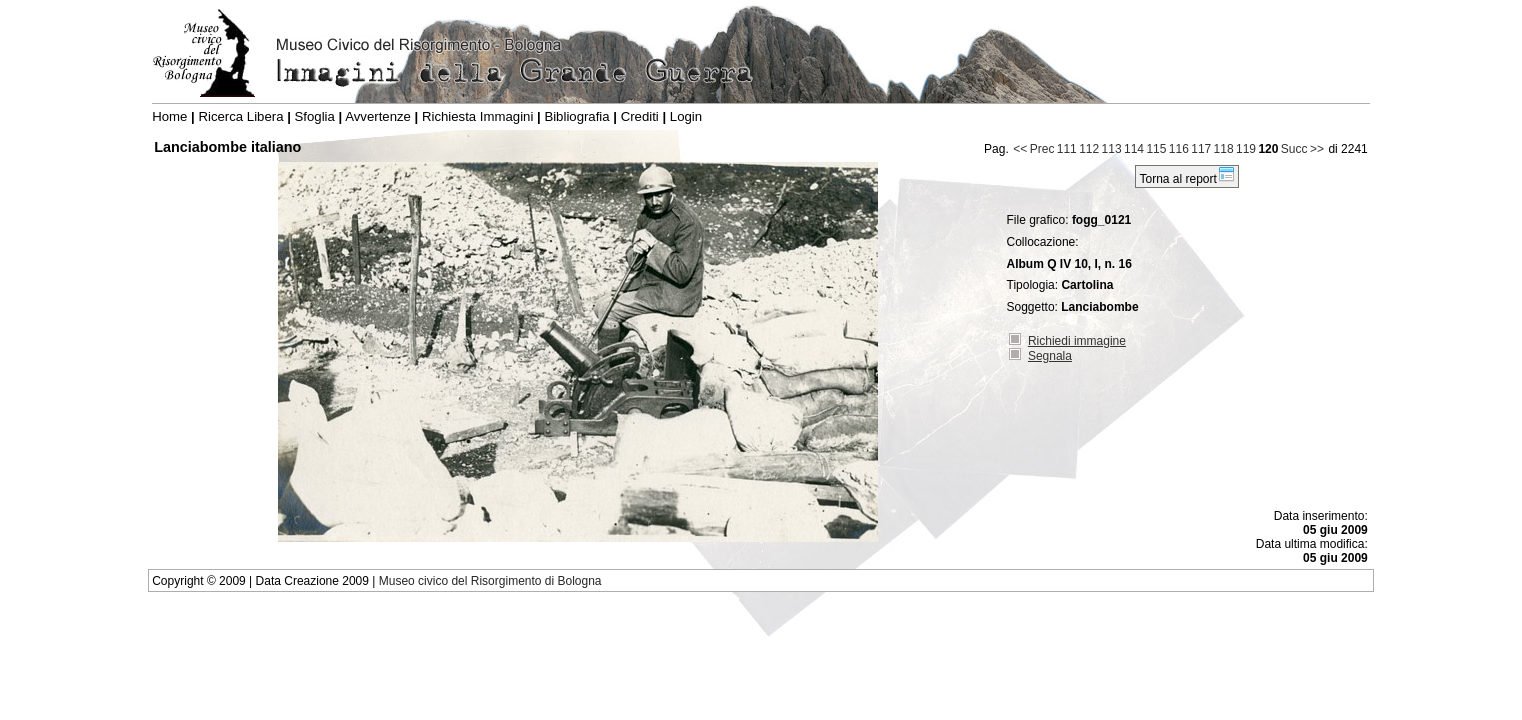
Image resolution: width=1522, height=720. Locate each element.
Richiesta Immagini (477, 116)
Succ (1294, 149)
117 (1201, 149)
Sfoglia (315, 116)
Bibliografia (576, 116)
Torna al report (1186, 176)
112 (1089, 149)
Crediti (640, 116)
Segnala (1050, 356)
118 (1224, 149)
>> (1317, 149)
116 (1179, 149)
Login (686, 116)
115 (1156, 149)
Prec (1042, 149)
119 (1246, 149)
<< (1020, 149)
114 (1134, 149)
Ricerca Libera (240, 116)
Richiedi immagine (1077, 341)
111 (1067, 149)
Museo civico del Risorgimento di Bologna (490, 581)
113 (1112, 149)
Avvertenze (378, 116)
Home (169, 116)
